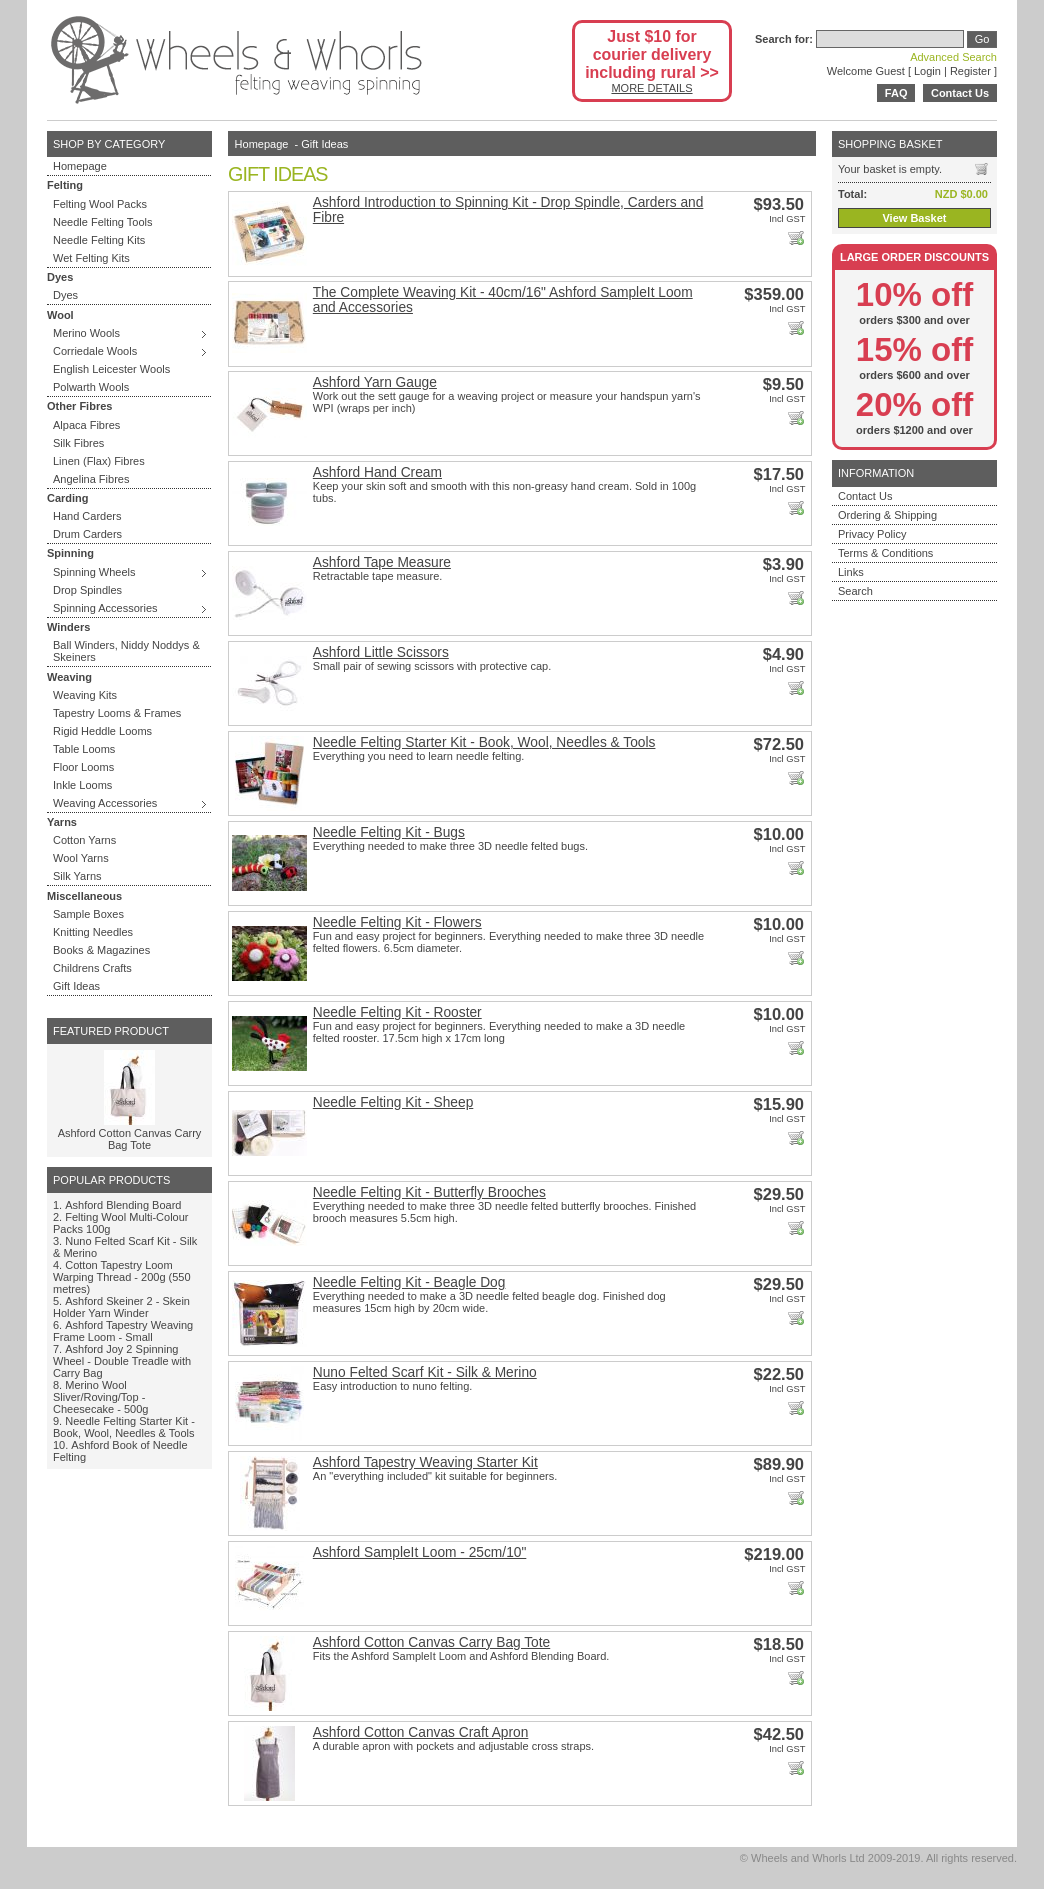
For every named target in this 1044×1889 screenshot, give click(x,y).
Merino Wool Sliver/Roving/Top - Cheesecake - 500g (100, 1397)
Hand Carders (87, 516)
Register (970, 71)
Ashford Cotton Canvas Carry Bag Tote (130, 1139)
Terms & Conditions (885, 553)
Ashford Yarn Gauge (375, 382)
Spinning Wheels (94, 572)
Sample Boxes (88, 914)
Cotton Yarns (84, 840)
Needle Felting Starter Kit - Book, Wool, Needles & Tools (124, 1427)
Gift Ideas (76, 986)
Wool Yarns (81, 858)
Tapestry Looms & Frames (117, 713)
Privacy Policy (872, 534)
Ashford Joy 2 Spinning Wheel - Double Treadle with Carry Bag (122, 1361)
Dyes (65, 295)
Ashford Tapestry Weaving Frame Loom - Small (123, 1331)
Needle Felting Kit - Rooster (397, 1012)
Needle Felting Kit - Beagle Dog (409, 1282)
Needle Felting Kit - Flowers (397, 922)
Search (855, 591)
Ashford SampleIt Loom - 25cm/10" (420, 1552)
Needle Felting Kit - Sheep (393, 1102)
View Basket (914, 218)
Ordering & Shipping (887, 515)
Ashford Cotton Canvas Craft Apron (421, 1732)
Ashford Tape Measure (382, 562)
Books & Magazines (101, 950)
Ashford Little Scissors (381, 652)
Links (851, 572)
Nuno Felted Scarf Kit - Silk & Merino (425, 1372)
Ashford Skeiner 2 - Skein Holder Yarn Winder (121, 1307)
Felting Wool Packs (100, 204)
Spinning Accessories (105, 608)
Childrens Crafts (92, 968)
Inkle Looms (82, 785)
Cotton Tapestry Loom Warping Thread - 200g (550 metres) (122, 1277)
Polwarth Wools (91, 387)
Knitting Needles (93, 932)
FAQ (896, 93)
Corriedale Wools (95, 351)
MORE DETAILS (651, 88)
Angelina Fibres (91, 479)
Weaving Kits (85, 695)
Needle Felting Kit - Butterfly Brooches (429, 1192)
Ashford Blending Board (123, 1205)
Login (927, 71)
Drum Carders (87, 534)
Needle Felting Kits (99, 240)
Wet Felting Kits (91, 258)
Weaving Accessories (105, 803)
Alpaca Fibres (86, 425)
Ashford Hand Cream (377, 472)
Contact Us (960, 93)
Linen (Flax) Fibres (99, 461)
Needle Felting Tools (102, 222)
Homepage (80, 166)
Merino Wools (86, 333)
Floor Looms (83, 767)
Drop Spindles (87, 590)
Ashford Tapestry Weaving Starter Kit (425, 1462)
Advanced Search (953, 57)
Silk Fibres (78, 443)
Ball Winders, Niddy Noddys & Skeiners (126, 651)
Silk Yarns (77, 876)
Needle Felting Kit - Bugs (389, 832)
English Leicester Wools (111, 369)
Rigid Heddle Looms (102, 731)
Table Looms (84, 749)
